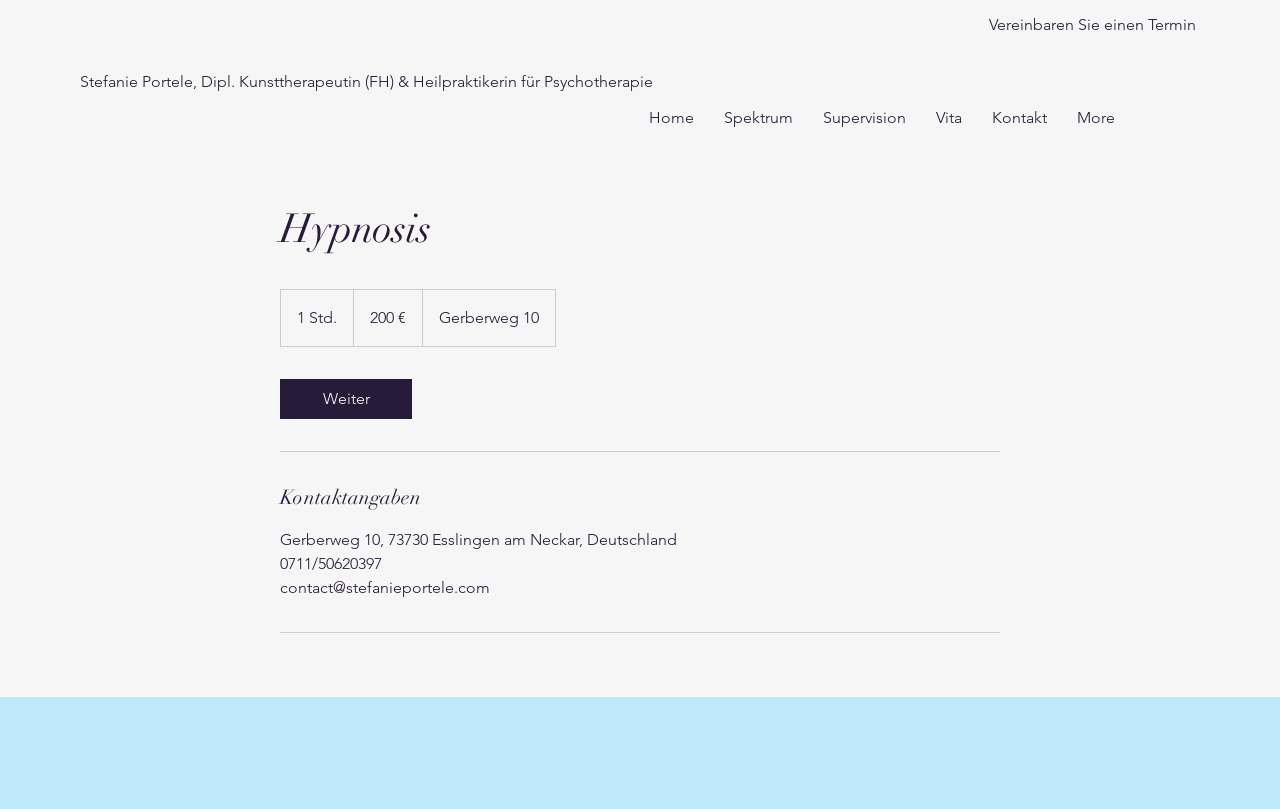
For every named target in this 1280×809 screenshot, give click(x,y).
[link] (346, 399)
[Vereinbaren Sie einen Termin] (1092, 25)
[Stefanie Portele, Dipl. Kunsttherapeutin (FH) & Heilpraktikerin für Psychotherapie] (366, 82)
